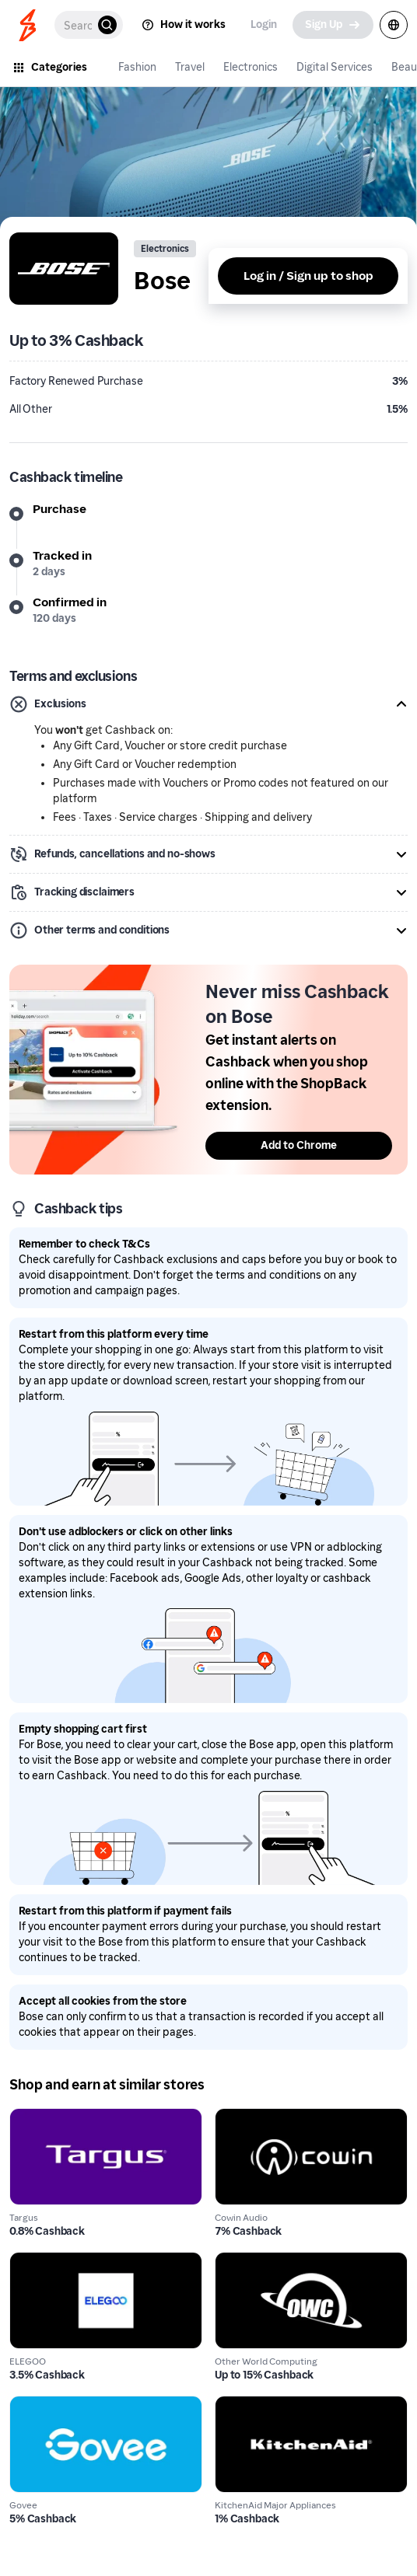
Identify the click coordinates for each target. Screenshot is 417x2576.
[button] (208, 704)
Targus (28, 2117)
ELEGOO (33, 2260)
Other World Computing (283, 2260)
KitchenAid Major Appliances (297, 2404)
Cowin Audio (250, 2117)
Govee (27, 2404)
